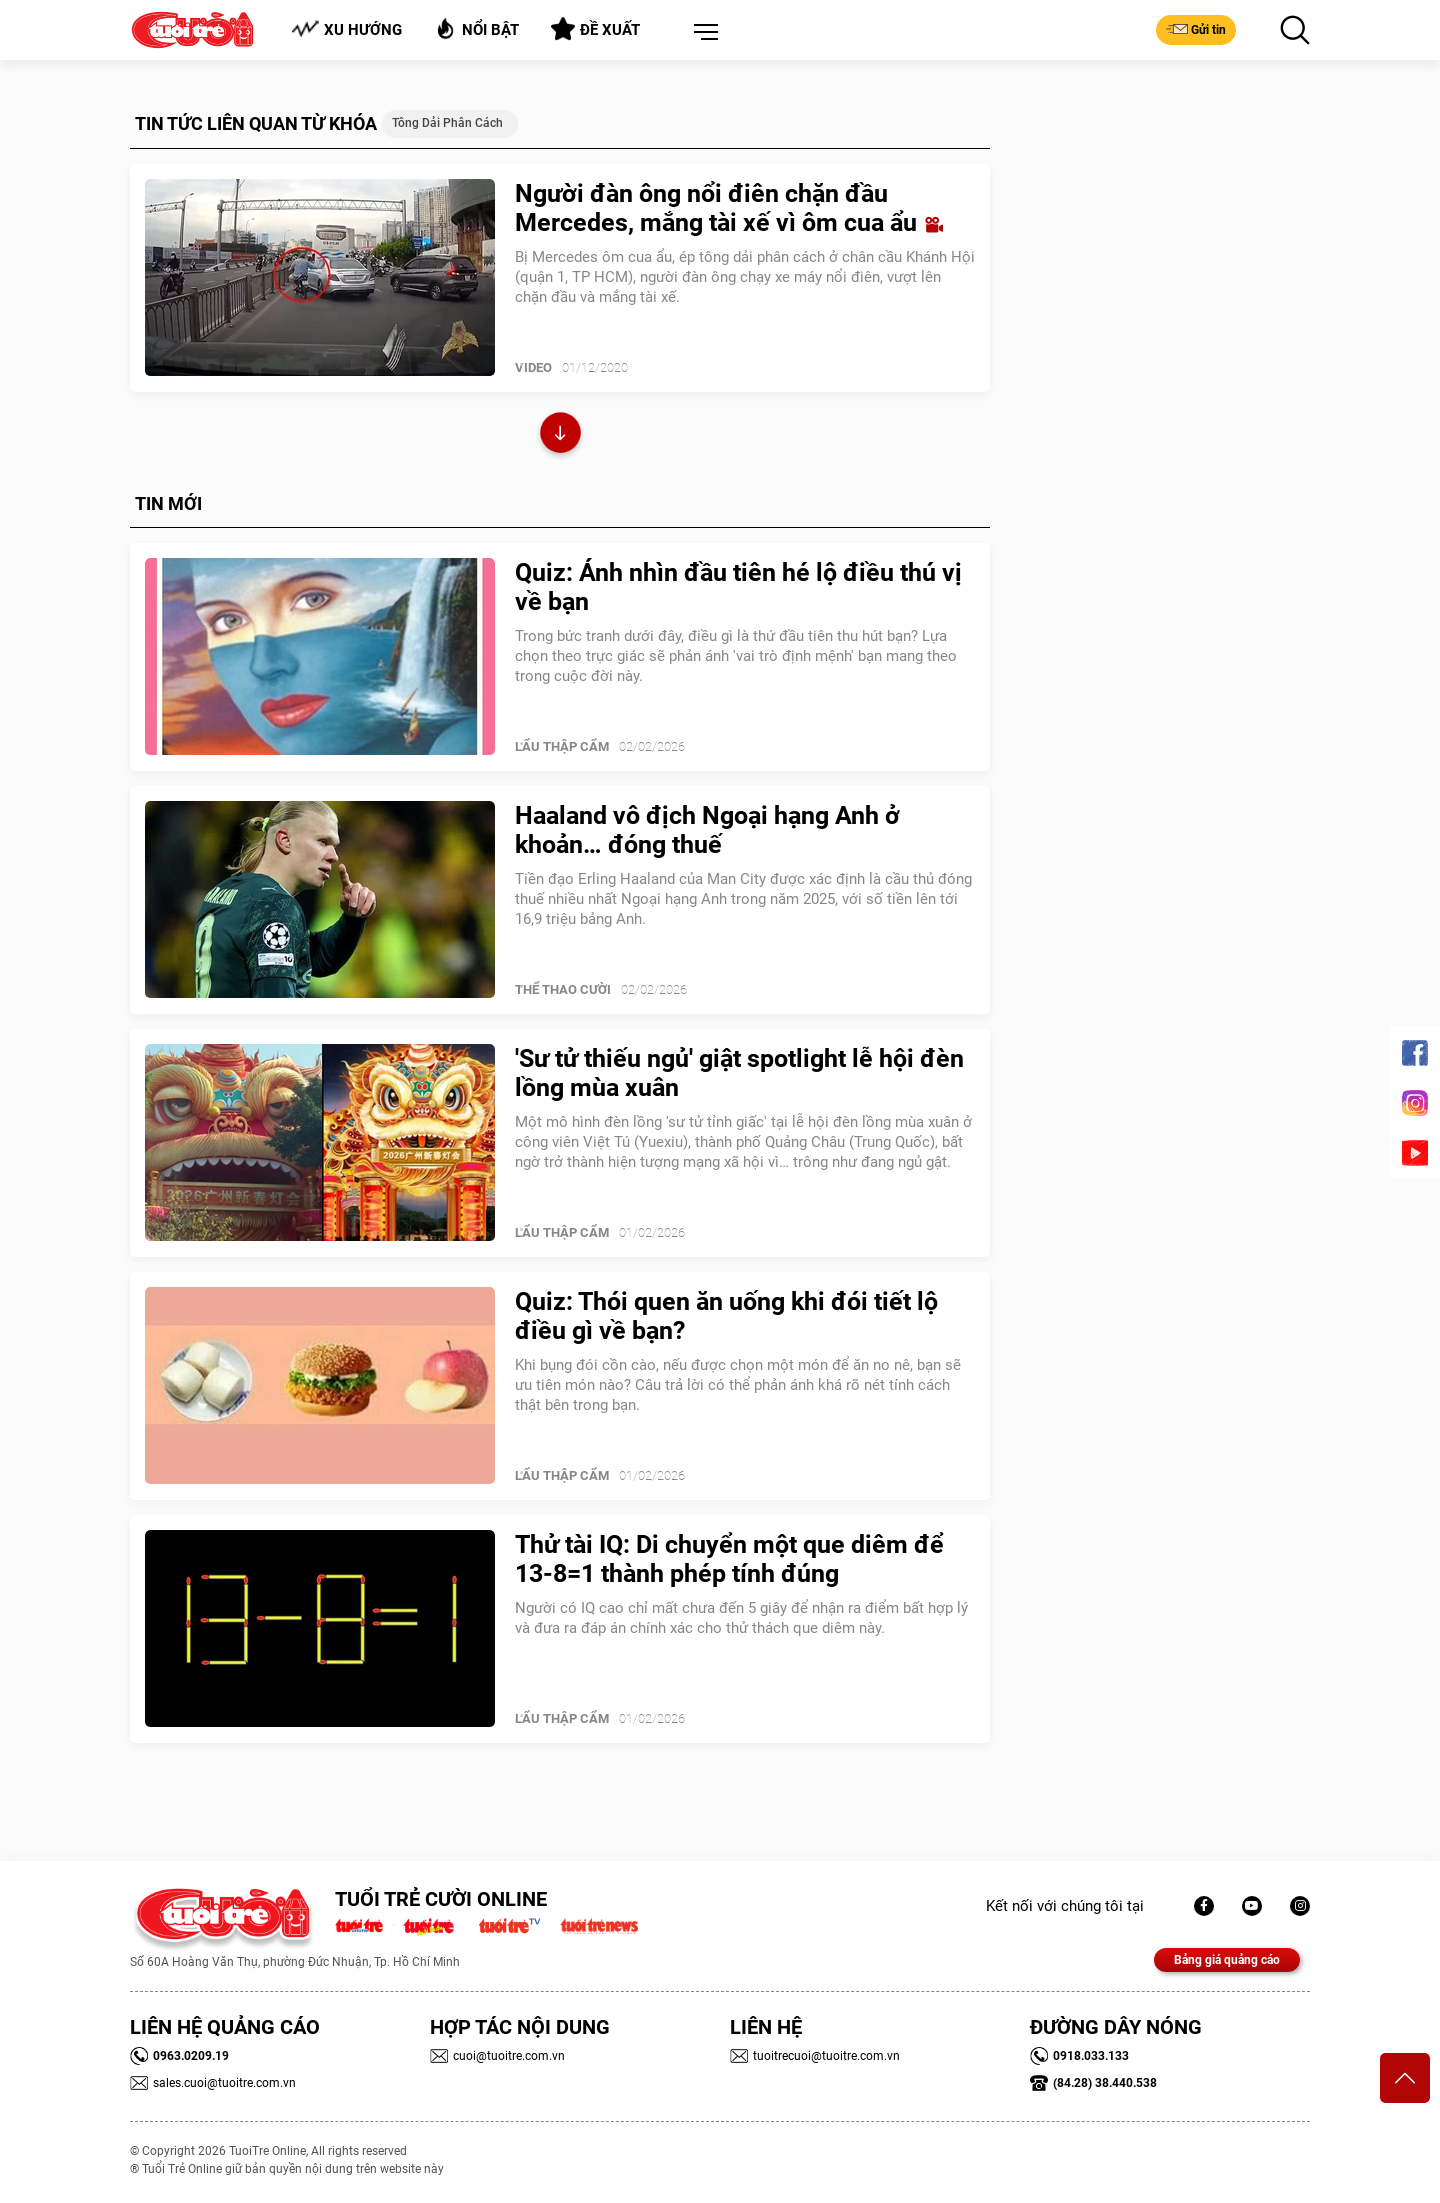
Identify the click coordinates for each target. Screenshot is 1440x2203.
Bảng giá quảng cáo (1227, 1960)
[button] (702, 33)
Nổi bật (476, 28)
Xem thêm (560, 435)
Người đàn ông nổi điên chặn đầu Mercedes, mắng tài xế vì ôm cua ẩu (729, 208)
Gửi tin (1196, 29)
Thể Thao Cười (563, 989)
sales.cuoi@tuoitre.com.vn (213, 2083)
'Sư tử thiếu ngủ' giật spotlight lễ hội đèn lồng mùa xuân (739, 1073)
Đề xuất (595, 29)
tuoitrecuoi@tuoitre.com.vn (815, 2056)
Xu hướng (346, 29)
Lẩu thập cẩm (562, 746)
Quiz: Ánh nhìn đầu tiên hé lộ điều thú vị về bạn (738, 587)
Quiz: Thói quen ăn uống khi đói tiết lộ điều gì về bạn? (726, 1316)
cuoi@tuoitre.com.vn (497, 2056)
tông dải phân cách (447, 123)
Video (533, 367)
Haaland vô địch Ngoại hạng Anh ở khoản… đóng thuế (707, 830)
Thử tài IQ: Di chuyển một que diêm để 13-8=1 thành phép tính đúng (729, 1559)
